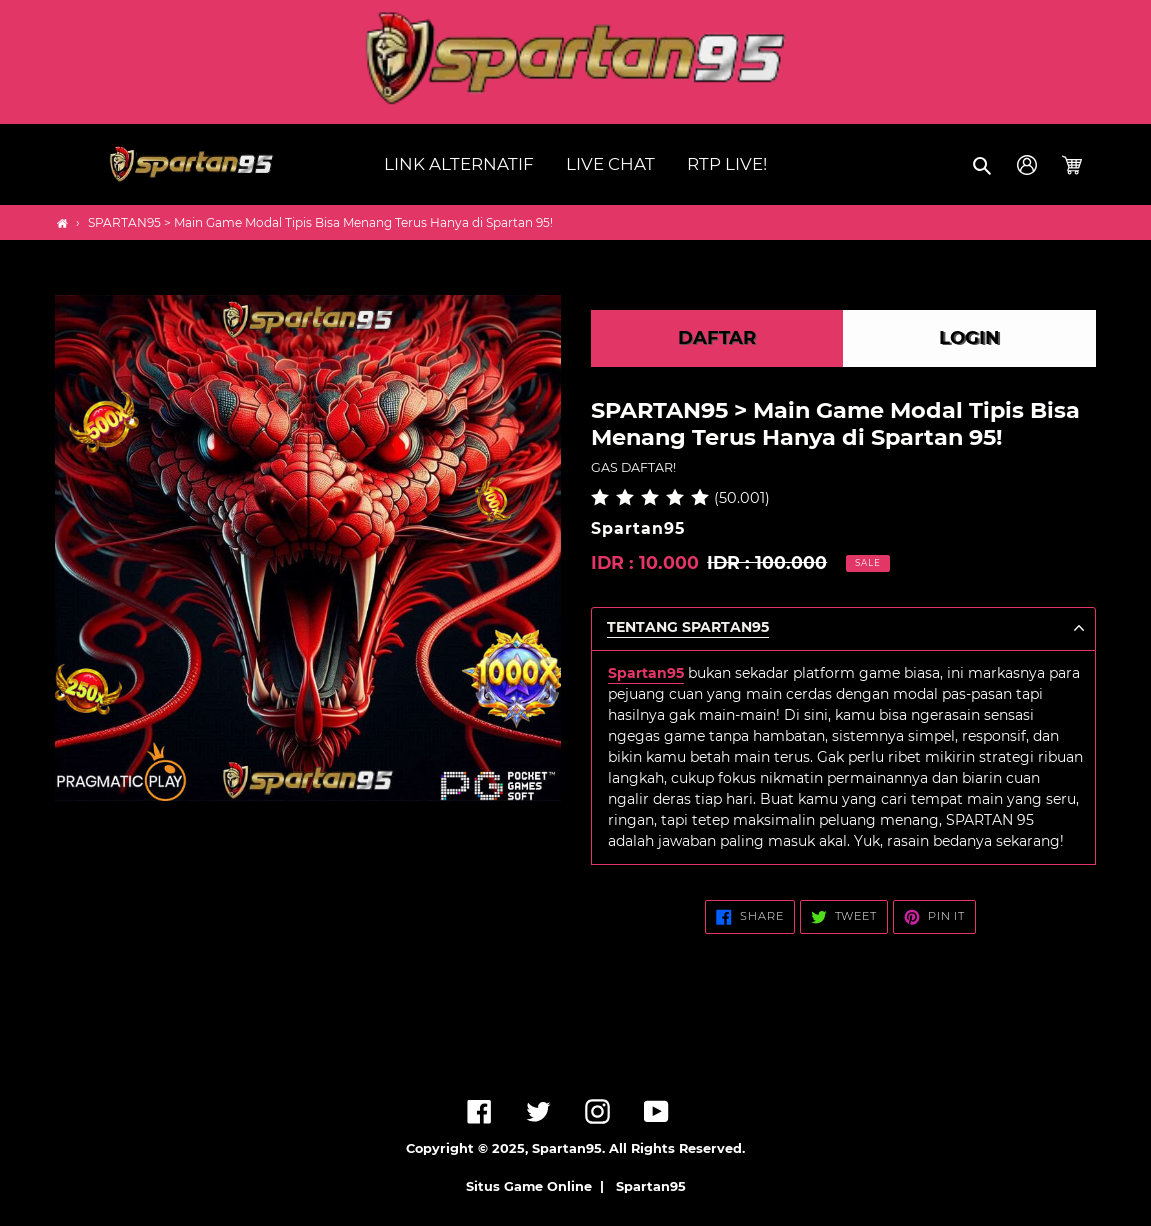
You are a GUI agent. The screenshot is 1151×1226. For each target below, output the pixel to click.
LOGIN (969, 338)
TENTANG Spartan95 (688, 627)
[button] (983, 165)
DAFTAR (717, 338)
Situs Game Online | (539, 1186)
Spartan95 (651, 1186)
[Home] (62, 223)
